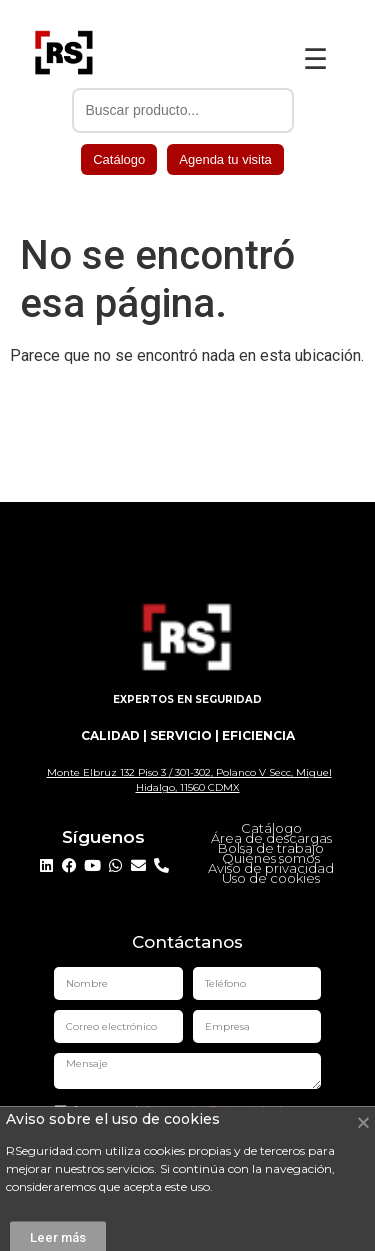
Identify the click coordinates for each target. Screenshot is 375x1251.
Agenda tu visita (225, 159)
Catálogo (119, 159)
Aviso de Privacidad (212, 1112)
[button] (363, 1138)
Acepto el (168, 1113)
